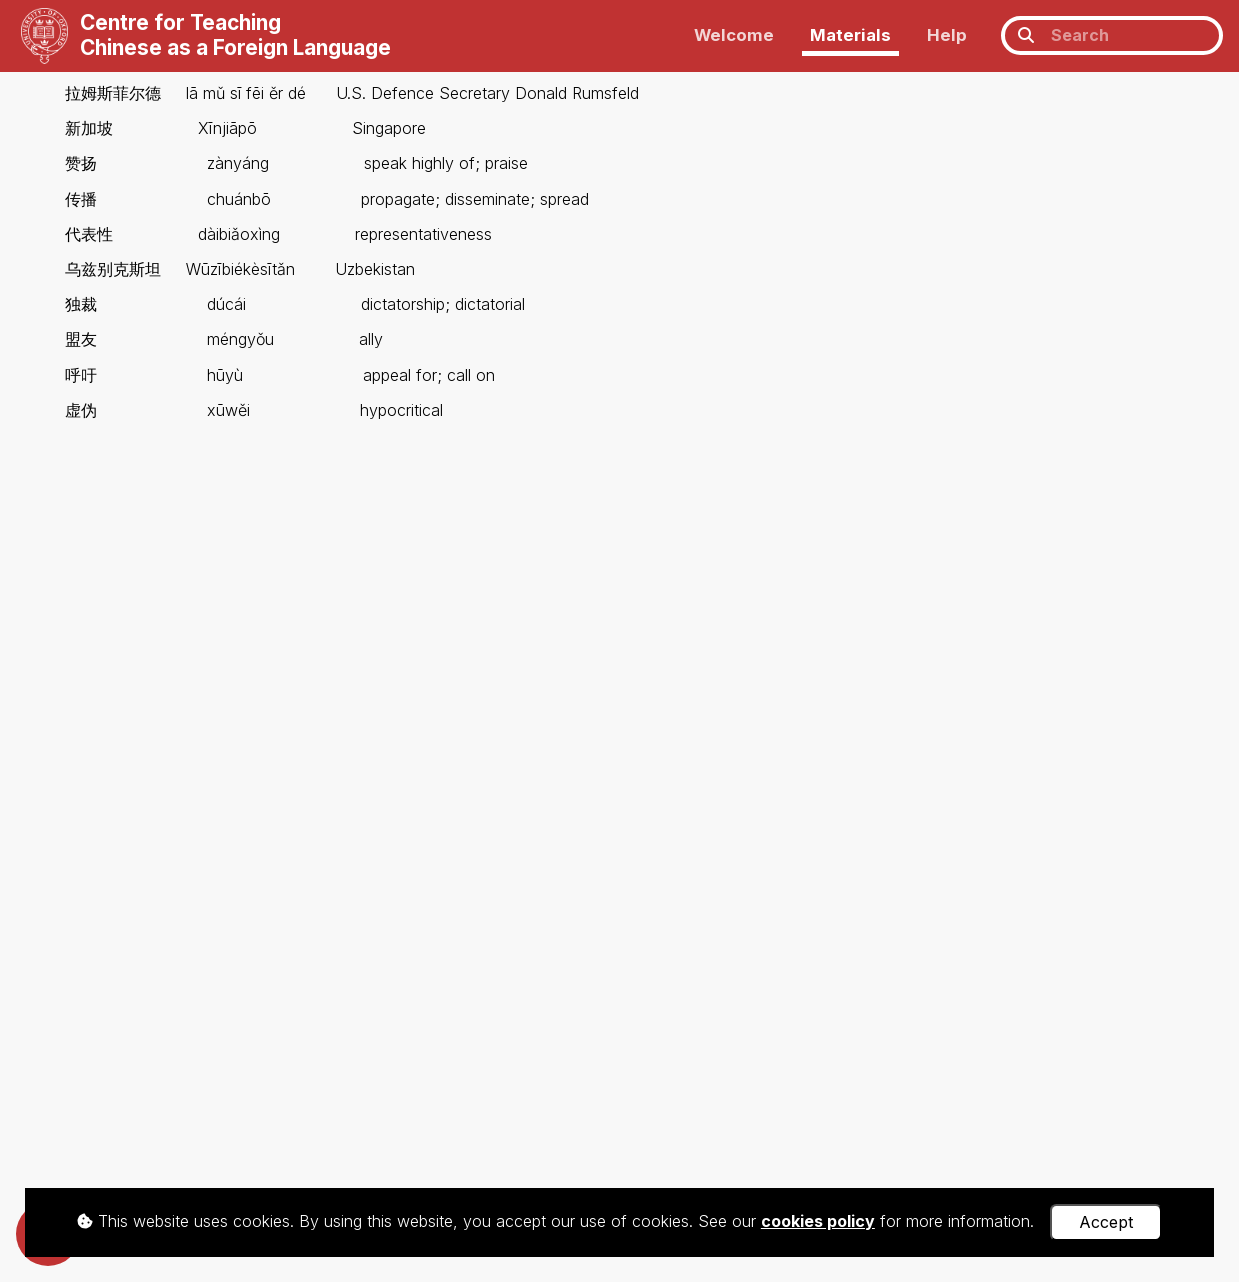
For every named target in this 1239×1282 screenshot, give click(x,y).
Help (947, 35)
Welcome (734, 35)
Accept (1106, 1222)
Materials (850, 35)
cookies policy (818, 1221)
